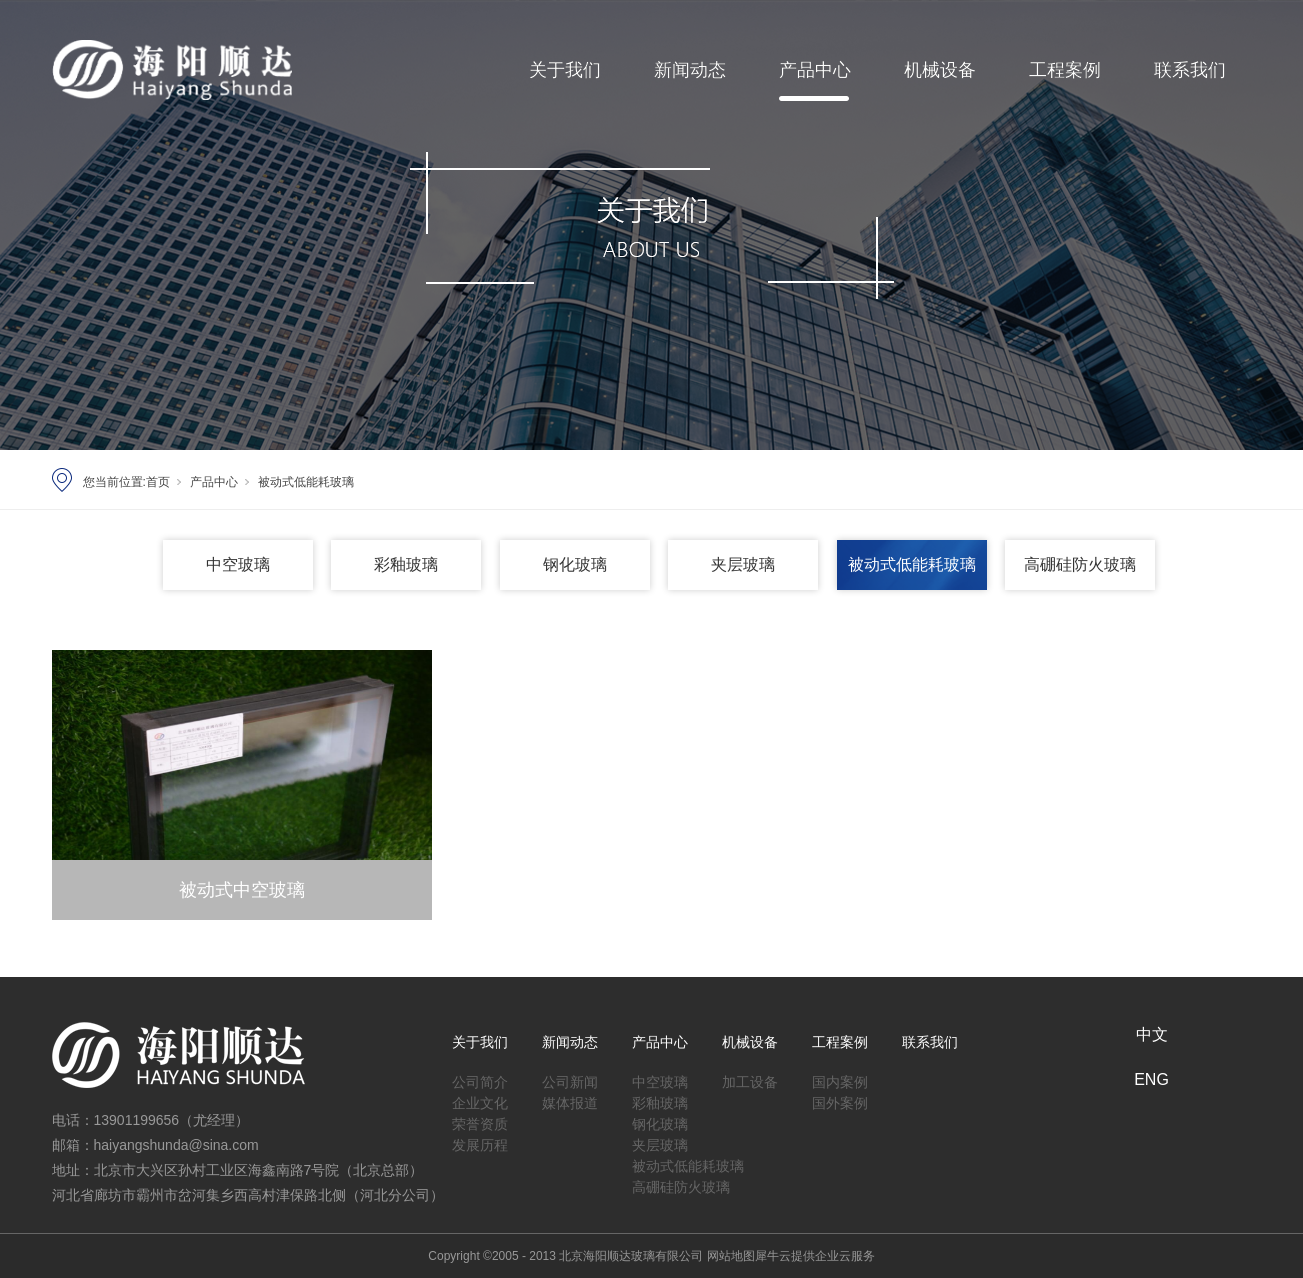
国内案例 (840, 1078)
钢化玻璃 (575, 564)
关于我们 (565, 70)
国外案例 (840, 1099)
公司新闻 (570, 1078)
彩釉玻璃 (406, 564)
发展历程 (480, 1141)
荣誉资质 (480, 1120)
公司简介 (480, 1078)
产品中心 (815, 70)
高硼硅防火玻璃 (1080, 564)
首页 (158, 482)
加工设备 (750, 1078)
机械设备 (940, 70)
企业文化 (480, 1099)
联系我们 (1190, 70)
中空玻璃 (238, 564)
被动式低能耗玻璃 (306, 482)
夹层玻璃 (743, 564)
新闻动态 (690, 70)
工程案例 (1065, 70)
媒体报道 (570, 1099)
